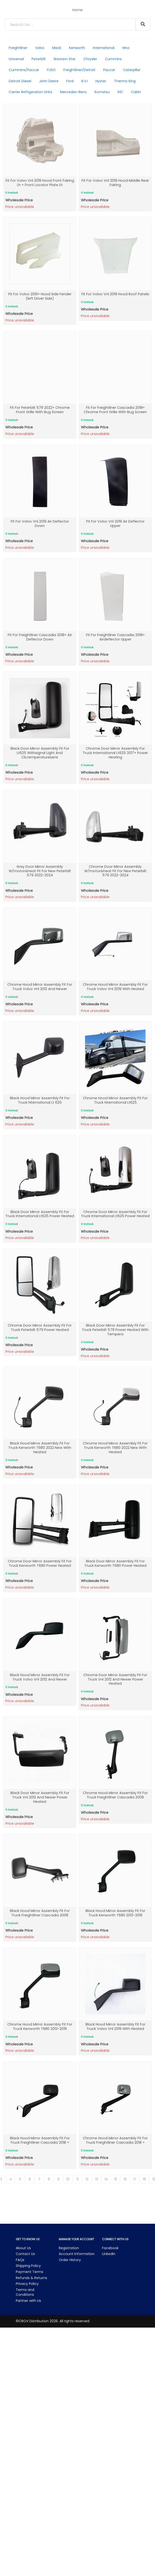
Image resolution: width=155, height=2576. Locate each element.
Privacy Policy (27, 2283)
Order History (70, 2259)
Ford (70, 81)
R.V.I (84, 81)
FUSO (51, 69)
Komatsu (102, 92)
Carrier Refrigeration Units (30, 92)
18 (144, 2179)
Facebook (110, 2248)
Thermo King (125, 81)
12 (87, 2179)
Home (77, 10)
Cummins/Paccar (24, 69)
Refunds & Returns (31, 2277)
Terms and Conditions (25, 2292)
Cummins (113, 59)
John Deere (49, 81)
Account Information (77, 2253)
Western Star (64, 59)
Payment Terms (29, 2271)
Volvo (39, 47)
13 (96, 2179)
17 (134, 2179)
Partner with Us (28, 2300)
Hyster (100, 81)
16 (125, 2179)
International (103, 47)
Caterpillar (131, 69)
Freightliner (18, 47)
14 (106, 2179)
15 (115, 2179)
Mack (56, 47)
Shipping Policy (28, 2265)
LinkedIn (108, 2253)
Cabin (136, 92)
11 (77, 2179)
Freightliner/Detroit (79, 69)
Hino (125, 47)
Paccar (109, 69)
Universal (16, 59)
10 (67, 2179)
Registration (69, 2248)
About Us (23, 2248)
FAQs (20, 2259)
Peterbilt (39, 59)
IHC (120, 92)
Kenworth (77, 47)
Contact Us (25, 2253)
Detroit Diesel (20, 81)
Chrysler (90, 59)
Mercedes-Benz (73, 92)
